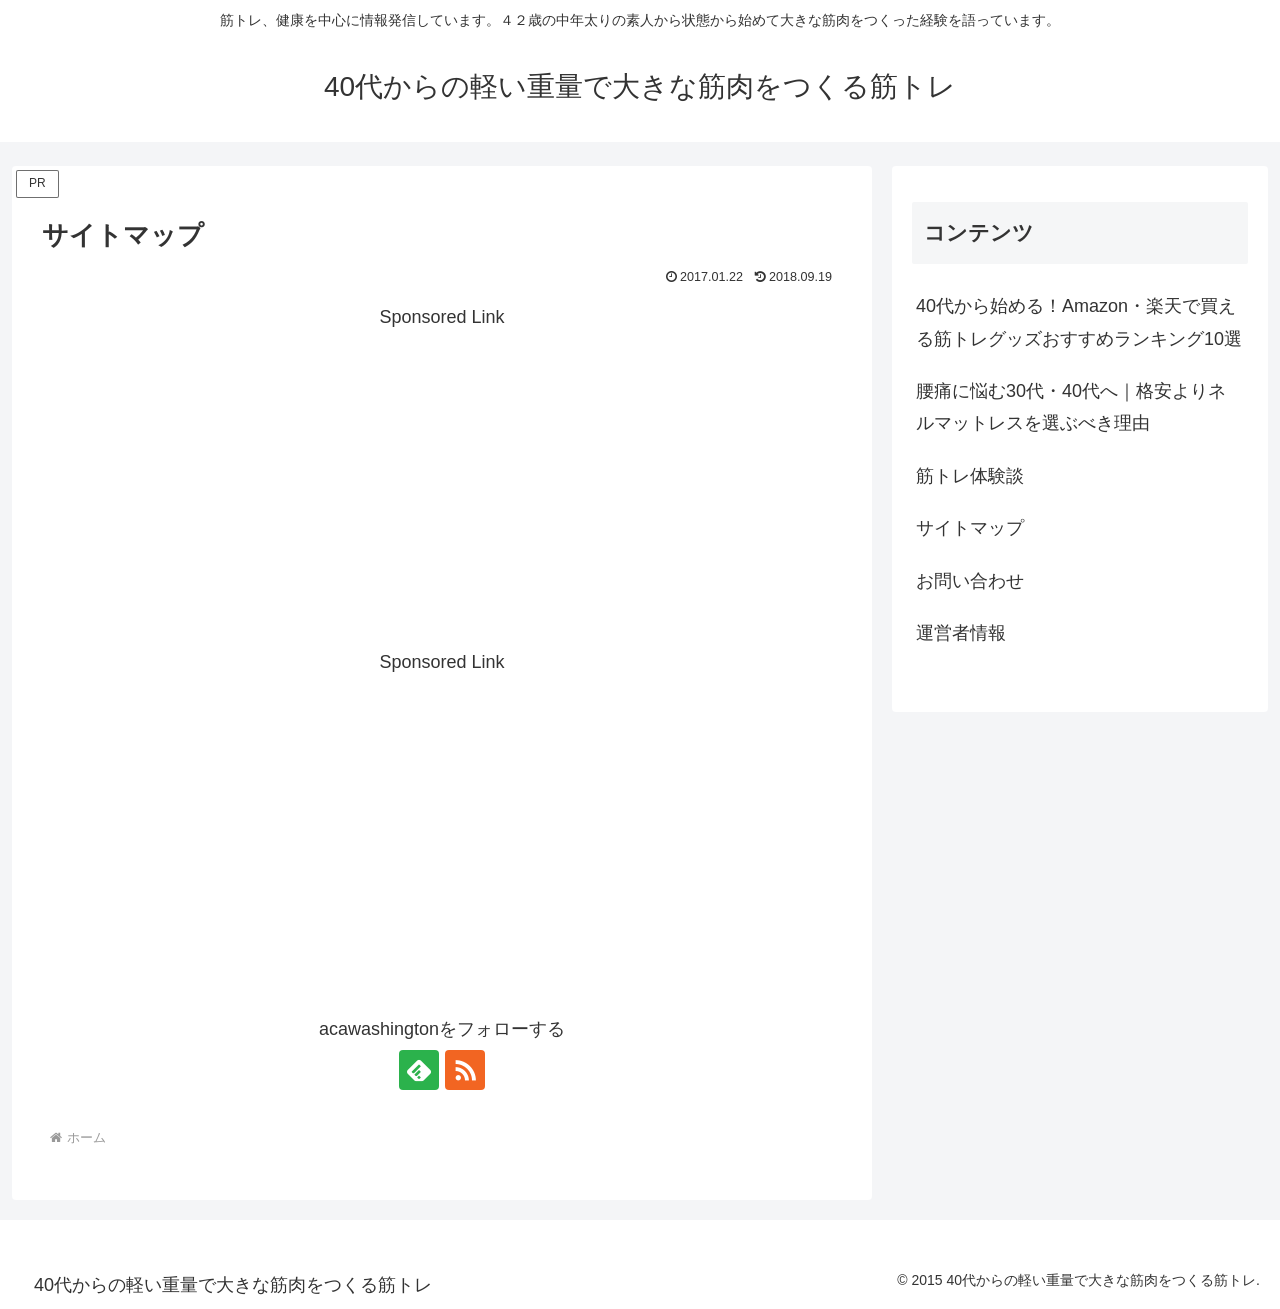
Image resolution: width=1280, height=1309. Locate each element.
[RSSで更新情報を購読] (465, 1070)
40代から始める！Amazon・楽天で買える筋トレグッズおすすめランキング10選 (1079, 322)
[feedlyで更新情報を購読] (419, 1070)
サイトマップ (970, 528)
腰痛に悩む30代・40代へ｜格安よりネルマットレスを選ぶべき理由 (1071, 407)
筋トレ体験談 (970, 476)
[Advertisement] (442, 474)
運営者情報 (961, 633)
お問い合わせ (970, 581)
